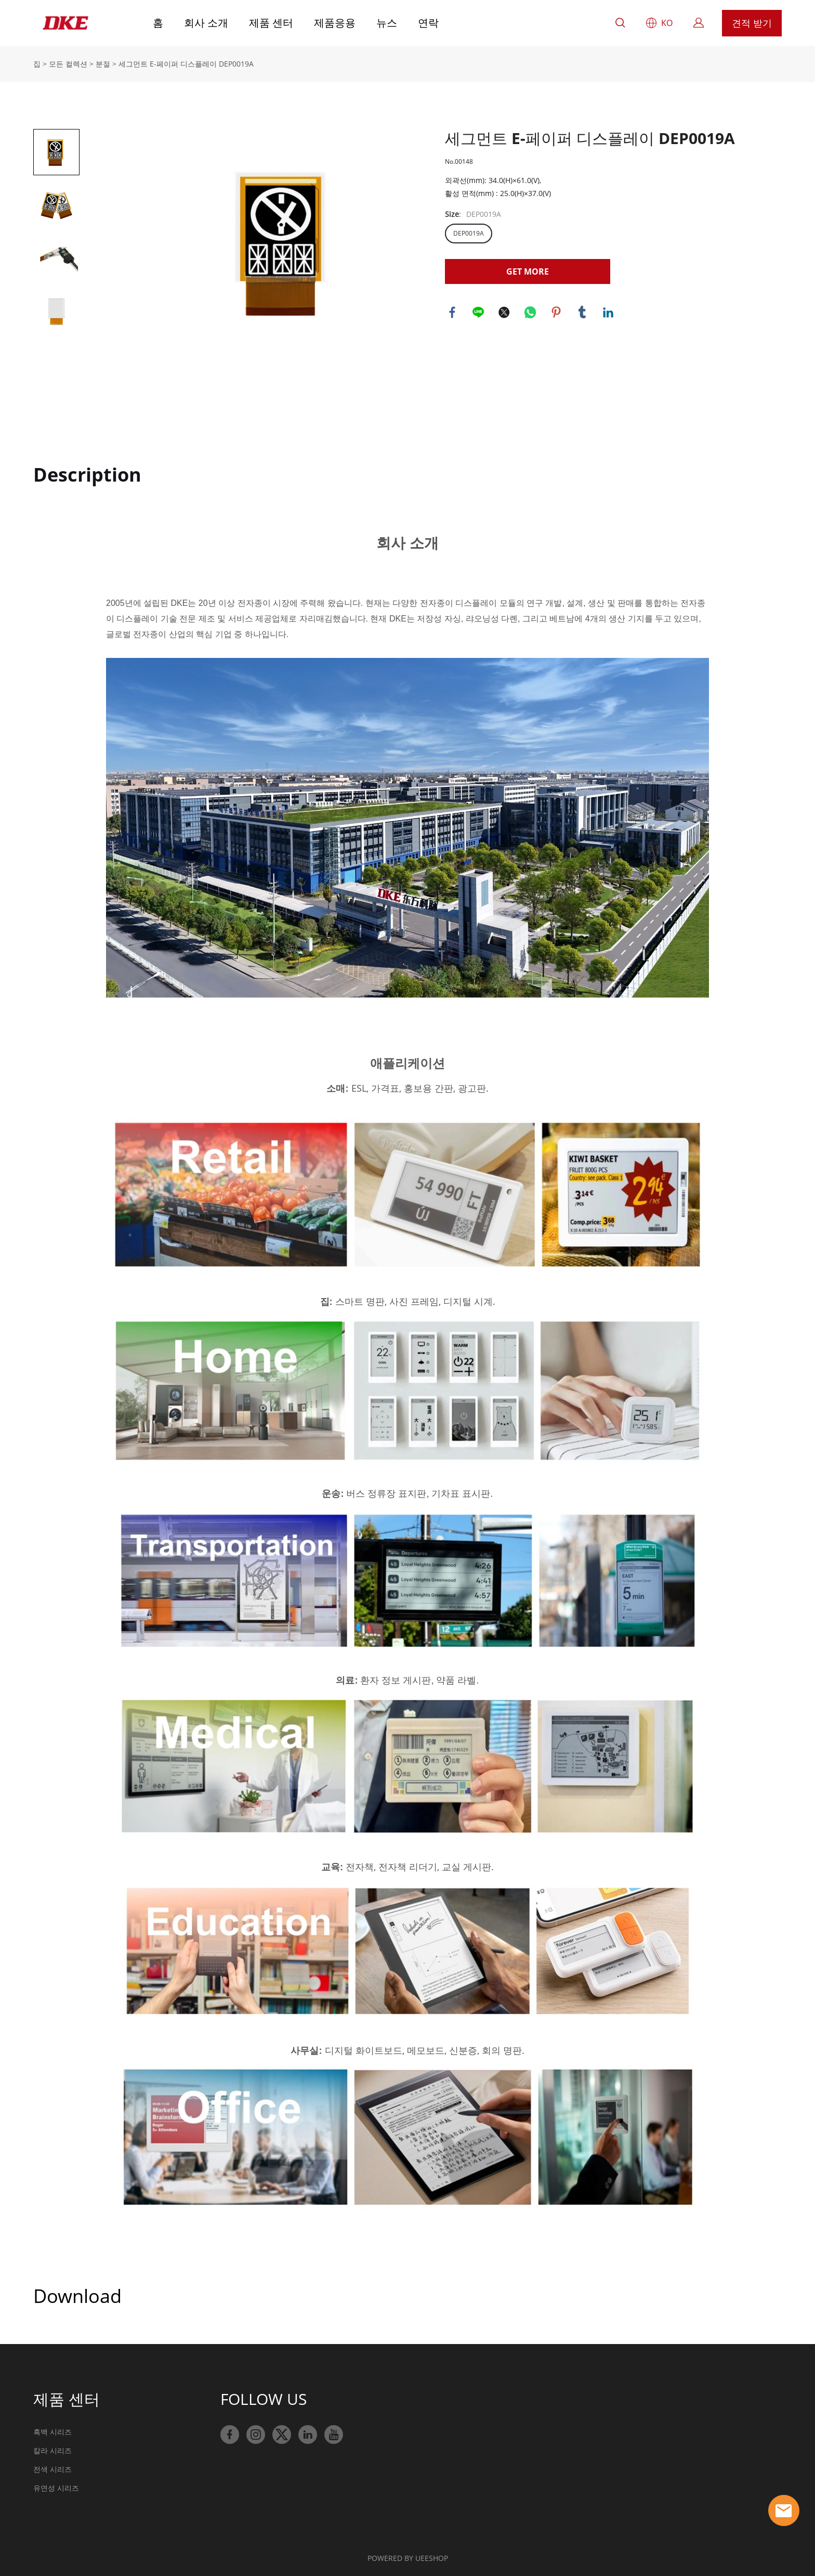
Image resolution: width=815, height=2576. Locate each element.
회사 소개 (206, 23)
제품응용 (335, 23)
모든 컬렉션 (68, 64)
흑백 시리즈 (52, 2432)
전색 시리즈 (52, 2469)
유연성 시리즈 (56, 2488)
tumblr (582, 312)
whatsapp (530, 312)
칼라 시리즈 (52, 2450)
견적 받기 (752, 23)
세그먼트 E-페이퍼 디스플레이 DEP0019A (186, 64)
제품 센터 (271, 23)
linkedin (608, 312)
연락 (428, 23)
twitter (504, 312)
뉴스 (386, 23)
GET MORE (527, 271)
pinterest (556, 312)
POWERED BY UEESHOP (407, 2558)
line (479, 312)
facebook (453, 312)
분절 (103, 64)
